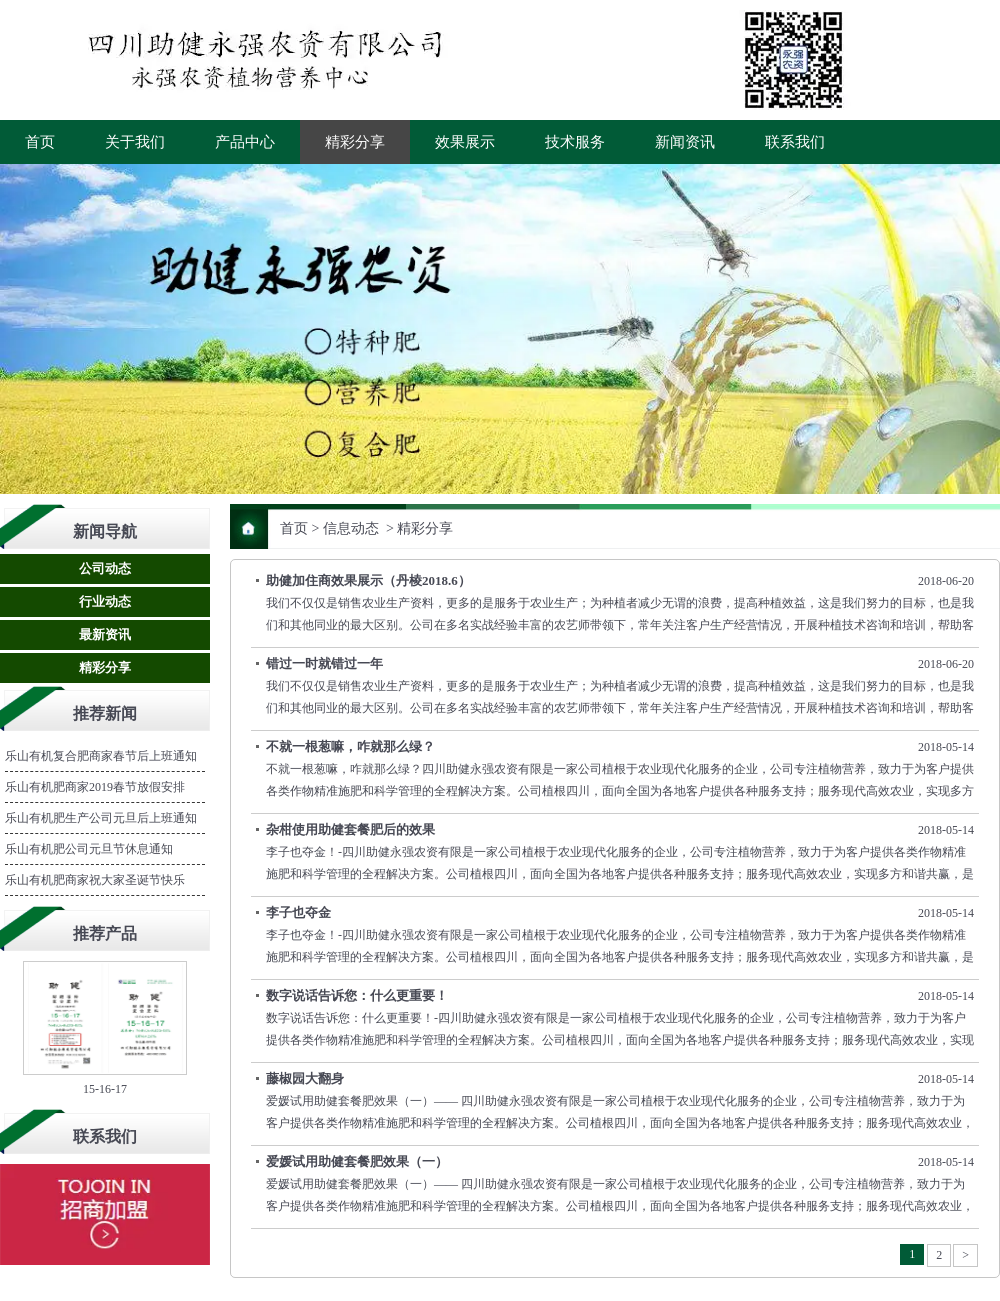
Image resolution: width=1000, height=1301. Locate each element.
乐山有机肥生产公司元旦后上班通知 (101, 818)
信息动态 (351, 528)
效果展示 (465, 142)
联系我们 (795, 142)
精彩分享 (355, 142)
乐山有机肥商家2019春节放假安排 (95, 787)
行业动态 (105, 601)
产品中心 (245, 142)
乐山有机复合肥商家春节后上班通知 (101, 756)
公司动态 (105, 568)
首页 (40, 142)
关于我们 (135, 142)
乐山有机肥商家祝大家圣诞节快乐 (95, 880)
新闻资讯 (685, 142)
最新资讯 (105, 634)
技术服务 (575, 142)
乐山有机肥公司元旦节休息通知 (89, 849)
